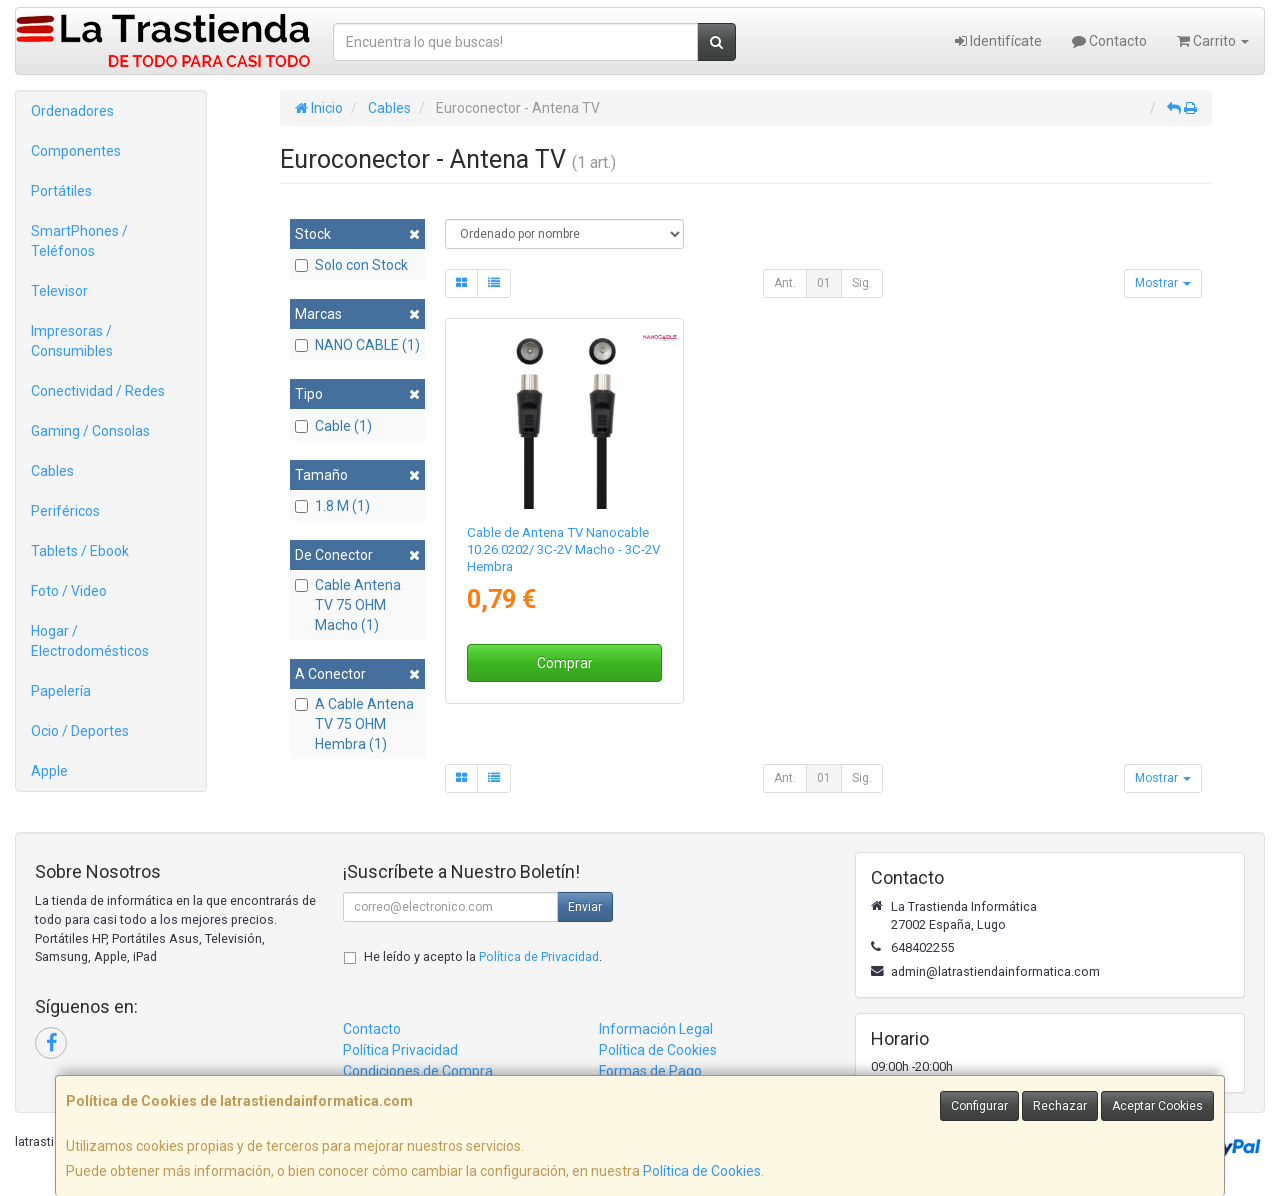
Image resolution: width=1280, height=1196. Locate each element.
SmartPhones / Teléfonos (79, 241)
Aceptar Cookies (1157, 1106)
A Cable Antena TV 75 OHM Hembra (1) (354, 724)
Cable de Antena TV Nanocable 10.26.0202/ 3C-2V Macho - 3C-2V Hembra (563, 550)
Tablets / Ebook (80, 551)
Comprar (565, 663)
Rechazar (1060, 1106)
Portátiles (61, 191)
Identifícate (998, 41)
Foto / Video (69, 591)
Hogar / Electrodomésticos (90, 641)
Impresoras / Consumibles (72, 341)
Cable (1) (333, 426)
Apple (49, 771)
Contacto (1109, 41)
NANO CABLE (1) (357, 345)
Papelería (61, 691)
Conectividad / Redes (98, 391)
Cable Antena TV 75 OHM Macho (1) (348, 605)
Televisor (59, 291)
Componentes (76, 151)
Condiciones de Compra (418, 1071)
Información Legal (656, 1029)
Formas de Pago (650, 1071)
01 (824, 283)
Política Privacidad (400, 1050)
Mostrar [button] (1163, 283)
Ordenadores (72, 111)
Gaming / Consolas (90, 431)
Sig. (862, 283)
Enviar (585, 907)
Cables (52, 471)
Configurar (979, 1106)
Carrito (1213, 41)
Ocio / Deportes (80, 731)
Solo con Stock (351, 265)
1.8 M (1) (332, 506)
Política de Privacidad (539, 956)
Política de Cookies (702, 1171)
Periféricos (65, 511)
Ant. (785, 283)
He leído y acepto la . (483, 956)
